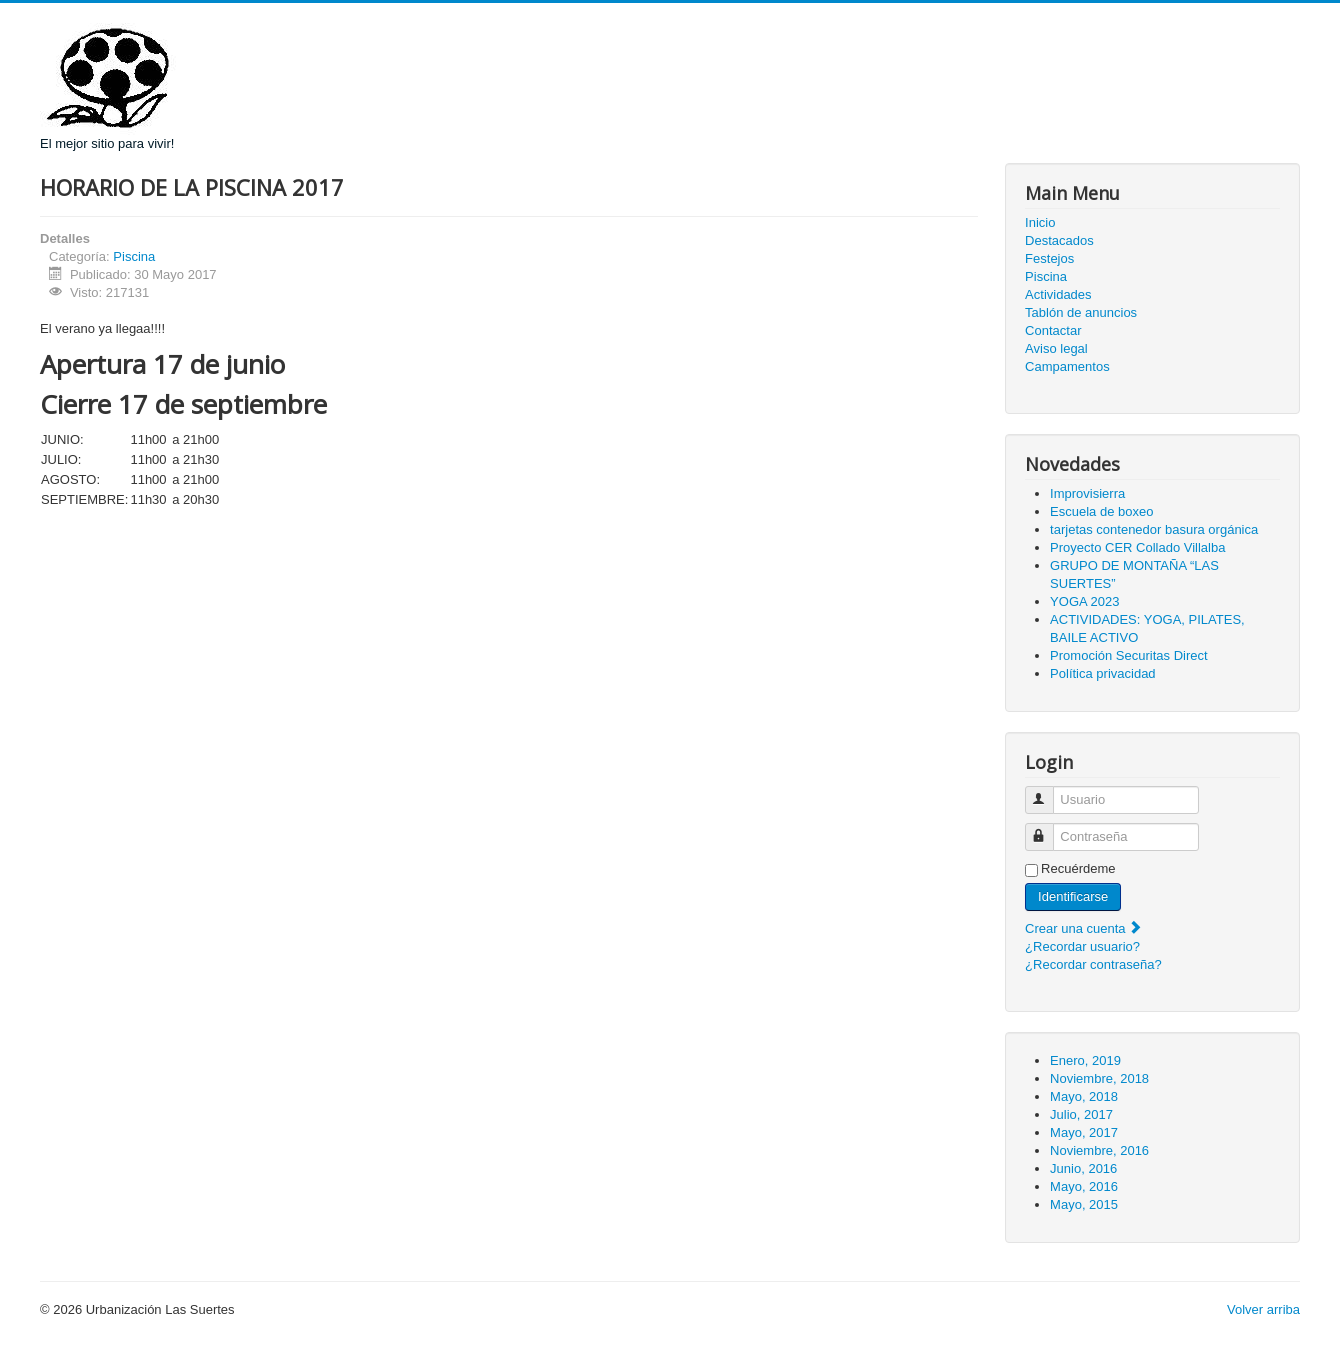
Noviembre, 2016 (1099, 1150)
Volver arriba (1263, 1309)
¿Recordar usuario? (1082, 946)
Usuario (1048, 791)
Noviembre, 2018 (1099, 1078)
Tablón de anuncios (1081, 312)
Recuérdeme (1078, 868)
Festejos (1049, 258)
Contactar (1053, 330)
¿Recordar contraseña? (1093, 964)
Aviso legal (1056, 348)
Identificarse (1073, 896)
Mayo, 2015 (1084, 1204)
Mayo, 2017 (1084, 1132)
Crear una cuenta (1084, 928)
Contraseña (1048, 828)
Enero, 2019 (1085, 1060)
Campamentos (1067, 366)
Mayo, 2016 (1084, 1186)
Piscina (134, 256)
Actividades (1058, 294)
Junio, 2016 (1083, 1168)
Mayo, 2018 (1084, 1096)
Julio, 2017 (1081, 1114)
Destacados (1059, 240)
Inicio (1040, 222)
